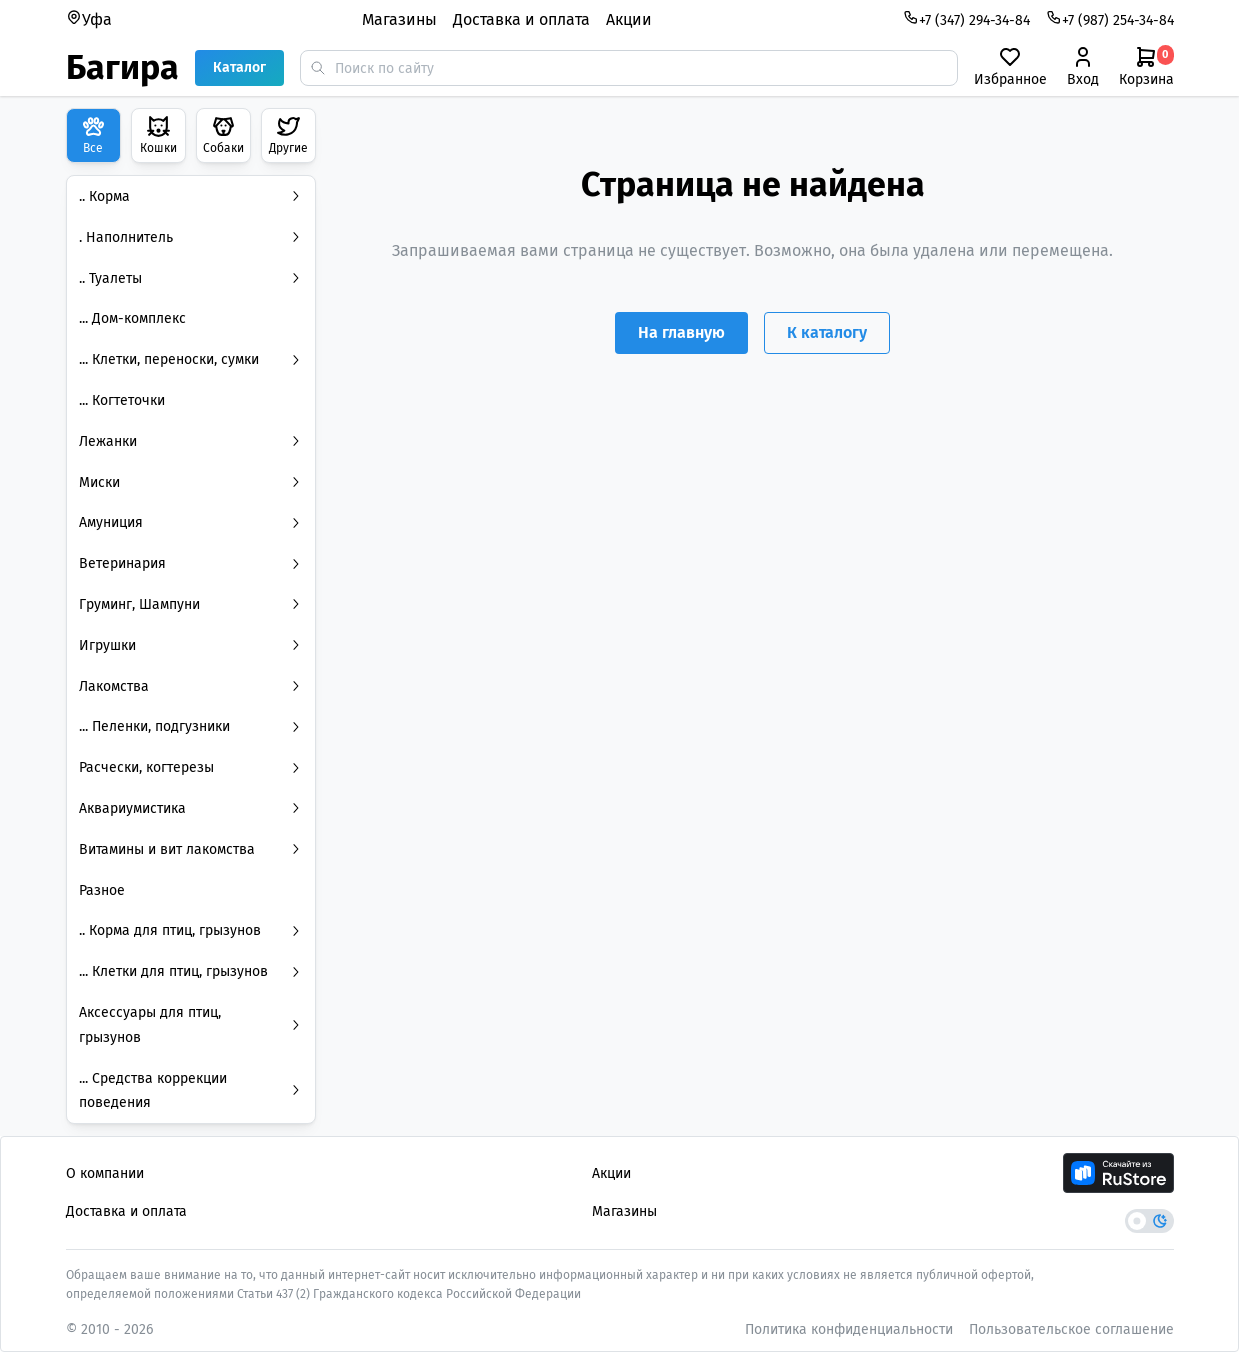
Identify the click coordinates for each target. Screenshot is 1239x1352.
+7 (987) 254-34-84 (1110, 19)
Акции (629, 19)
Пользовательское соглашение (1071, 1329)
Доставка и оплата (521, 19)
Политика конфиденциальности (849, 1329)
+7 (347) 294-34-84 (966, 19)
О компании (105, 1173)
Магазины (399, 19)
